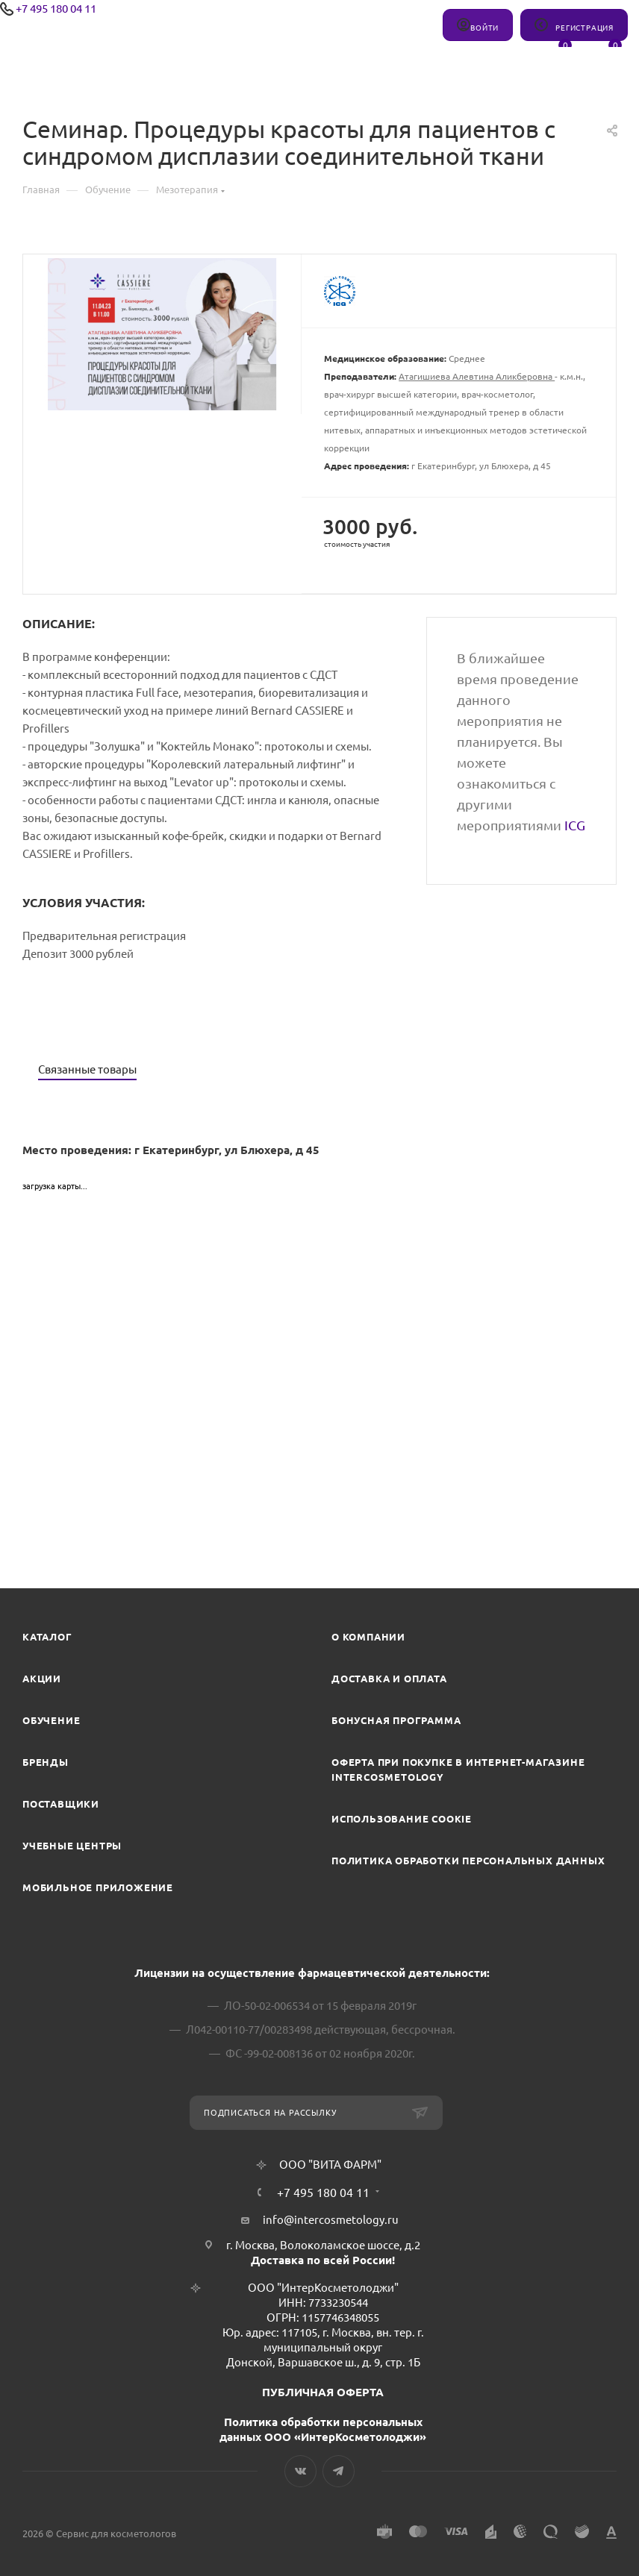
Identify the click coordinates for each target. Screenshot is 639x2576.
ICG (574, 825)
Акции (41, 1678)
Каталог (47, 1637)
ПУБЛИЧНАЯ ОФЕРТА (323, 2392)
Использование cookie (401, 1819)
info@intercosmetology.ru (331, 2219)
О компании (368, 1637)
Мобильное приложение (97, 1887)
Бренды (45, 1762)
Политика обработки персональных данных (468, 1860)
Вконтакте (300, 2471)
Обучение (51, 1720)
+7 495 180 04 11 (56, 8)
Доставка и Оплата (389, 1678)
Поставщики (60, 1804)
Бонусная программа (396, 1720)
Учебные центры (72, 1845)
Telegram (338, 2471)
